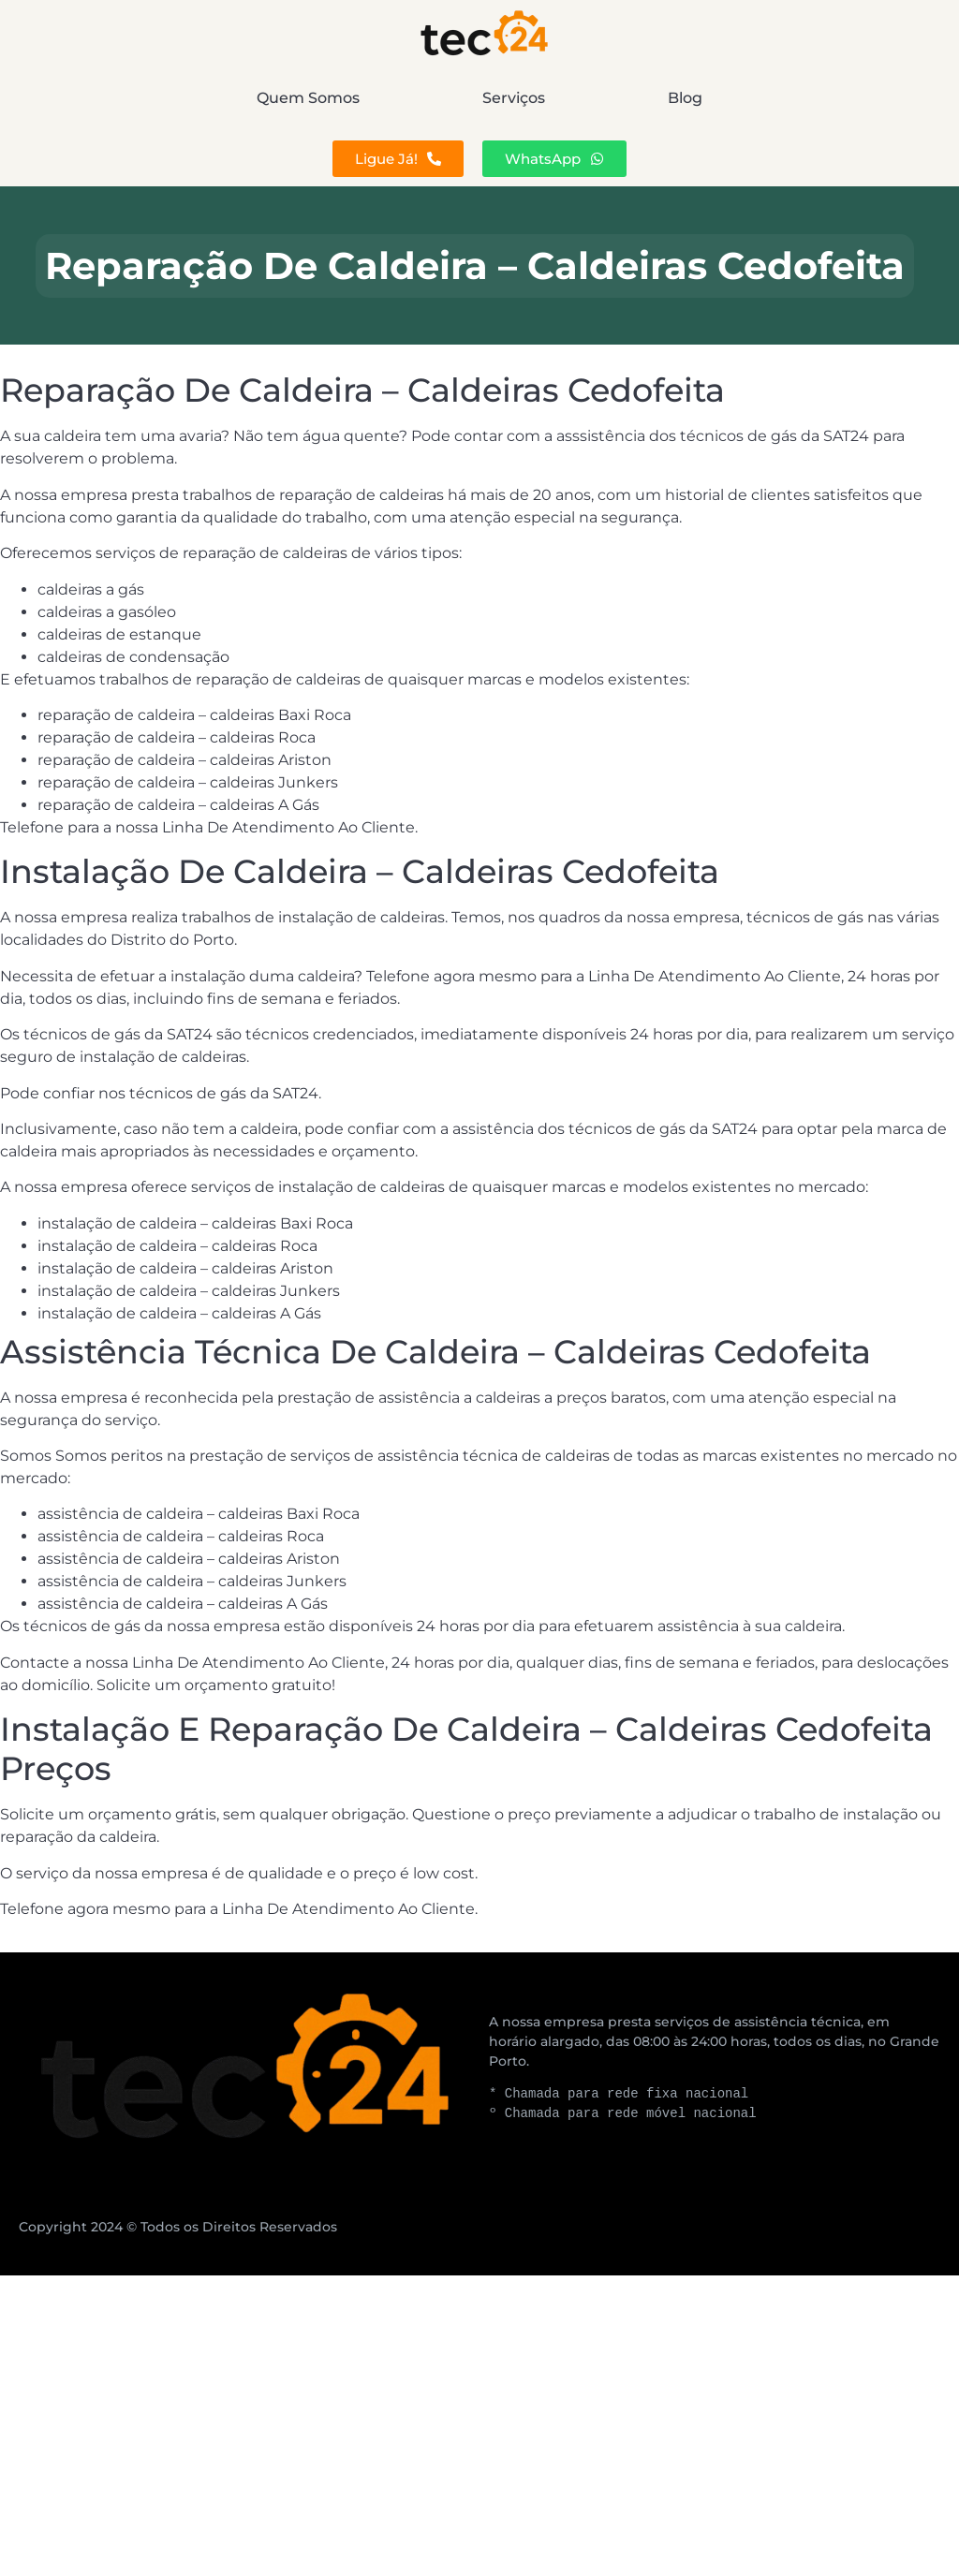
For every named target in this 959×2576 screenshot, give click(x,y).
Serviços (513, 98)
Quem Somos (177, 98)
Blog (815, 98)
